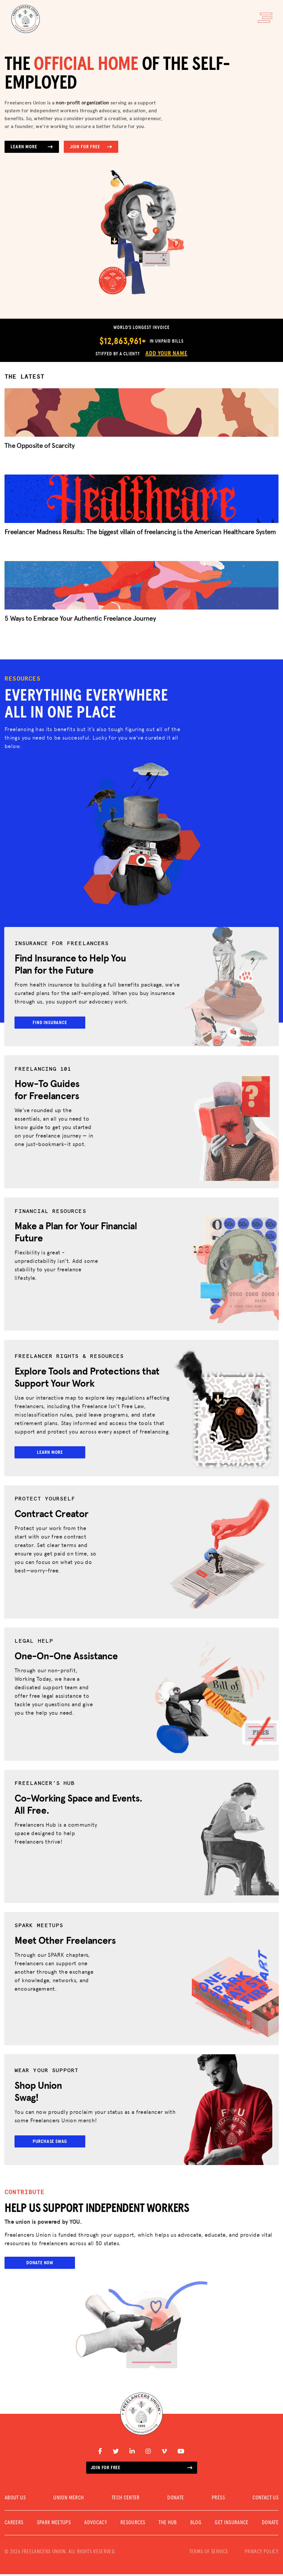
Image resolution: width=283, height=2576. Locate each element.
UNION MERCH (68, 2499)
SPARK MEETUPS (54, 2524)
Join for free (142, 2469)
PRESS (218, 2499)
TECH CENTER (126, 2499)
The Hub (167, 2524)
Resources (132, 2524)
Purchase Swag (50, 2142)
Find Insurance (50, 1022)
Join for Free (91, 147)
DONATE (175, 2499)
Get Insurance (232, 2524)
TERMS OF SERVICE (209, 2553)
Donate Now (39, 2264)
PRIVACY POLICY (261, 2553)
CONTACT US (265, 2499)
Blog (195, 2524)
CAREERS (14, 2524)
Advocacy (95, 2524)
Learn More (32, 147)
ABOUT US (15, 2499)
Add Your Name (166, 353)
